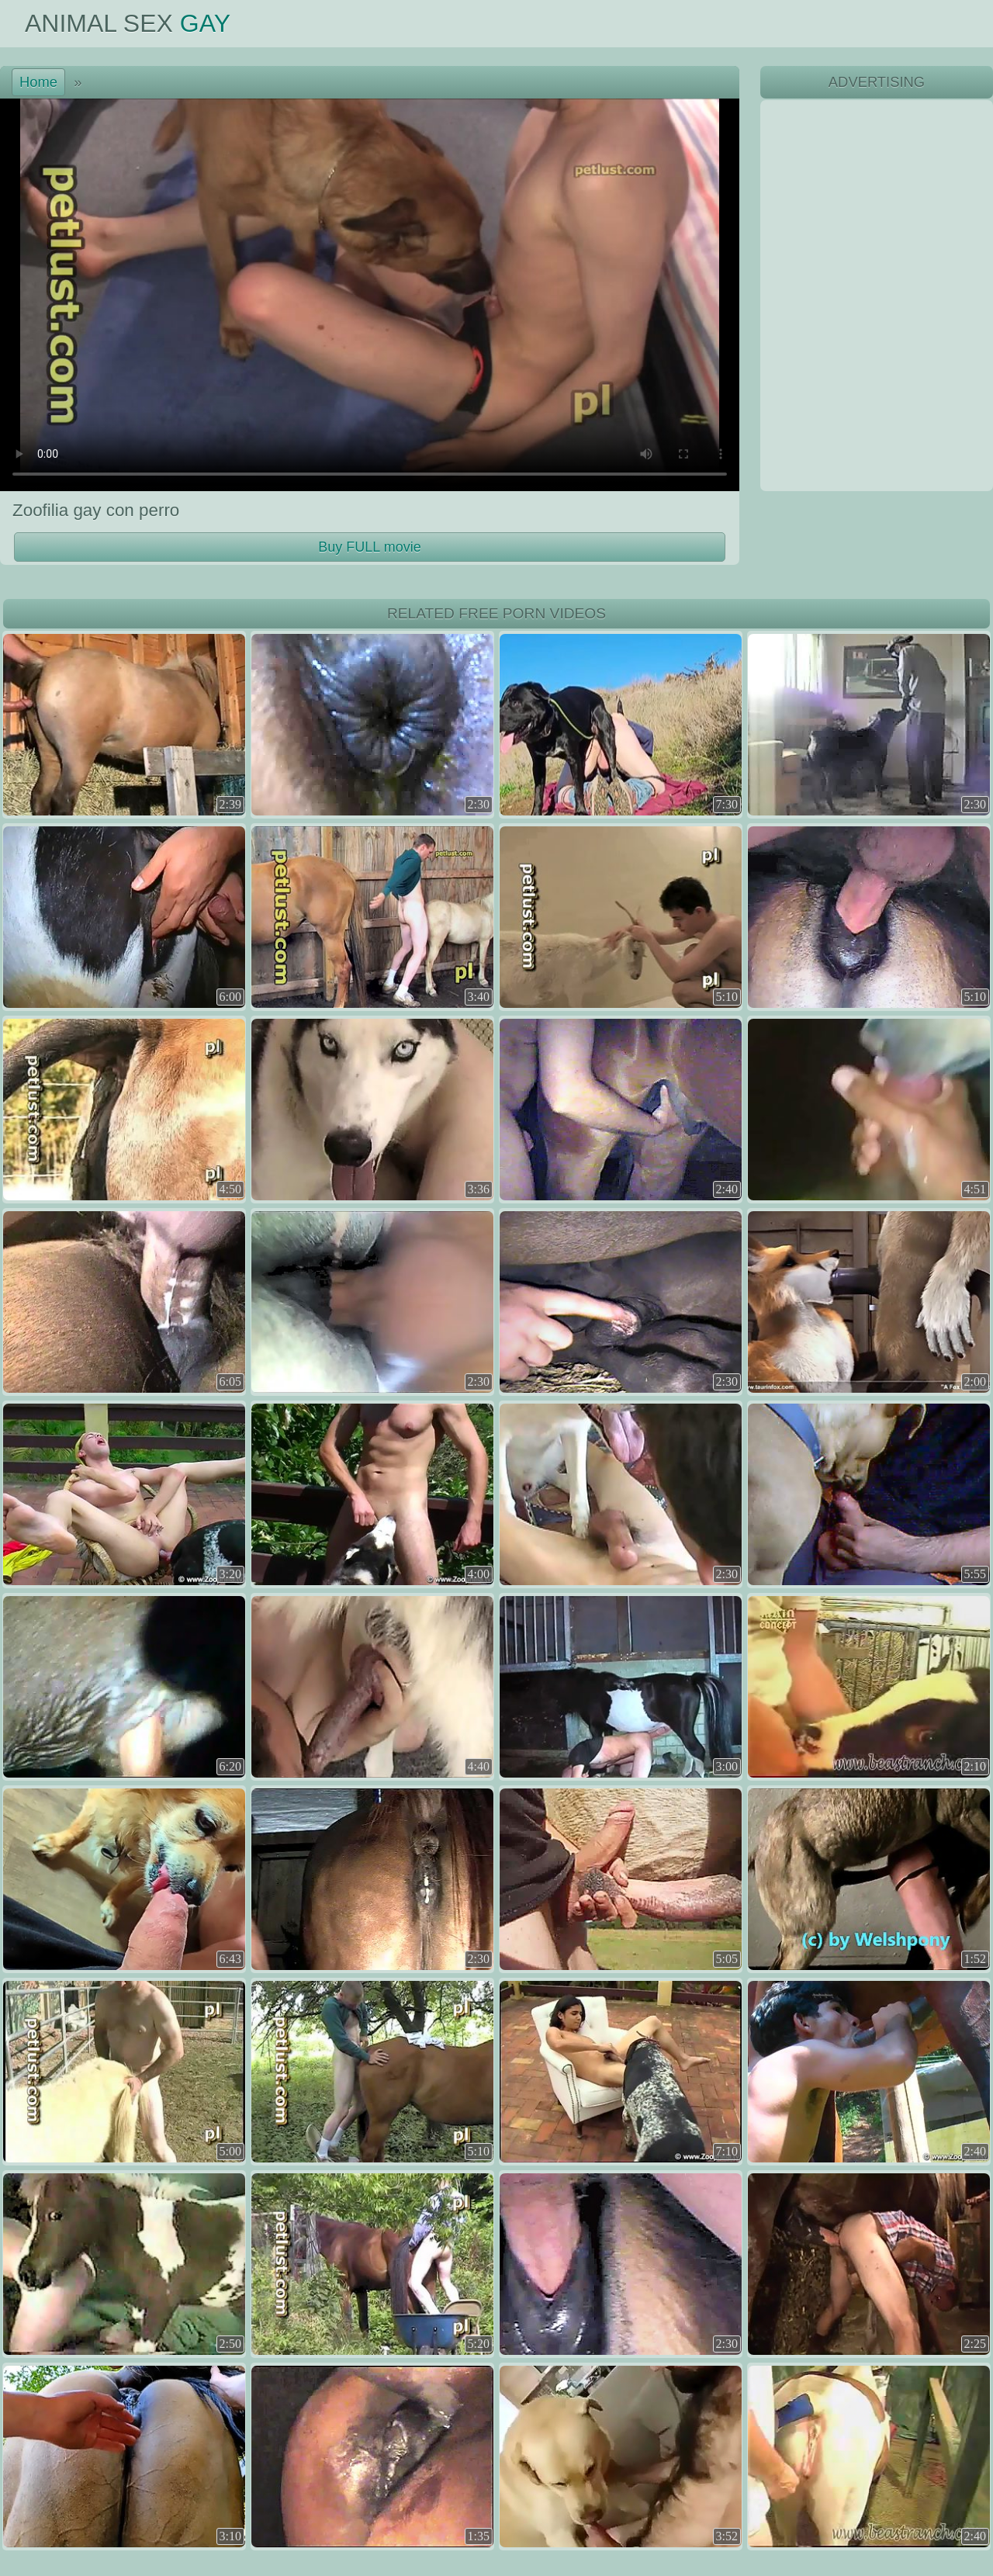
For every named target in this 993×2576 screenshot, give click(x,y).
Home (38, 82)
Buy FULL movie (369, 547)
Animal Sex (127, 23)
